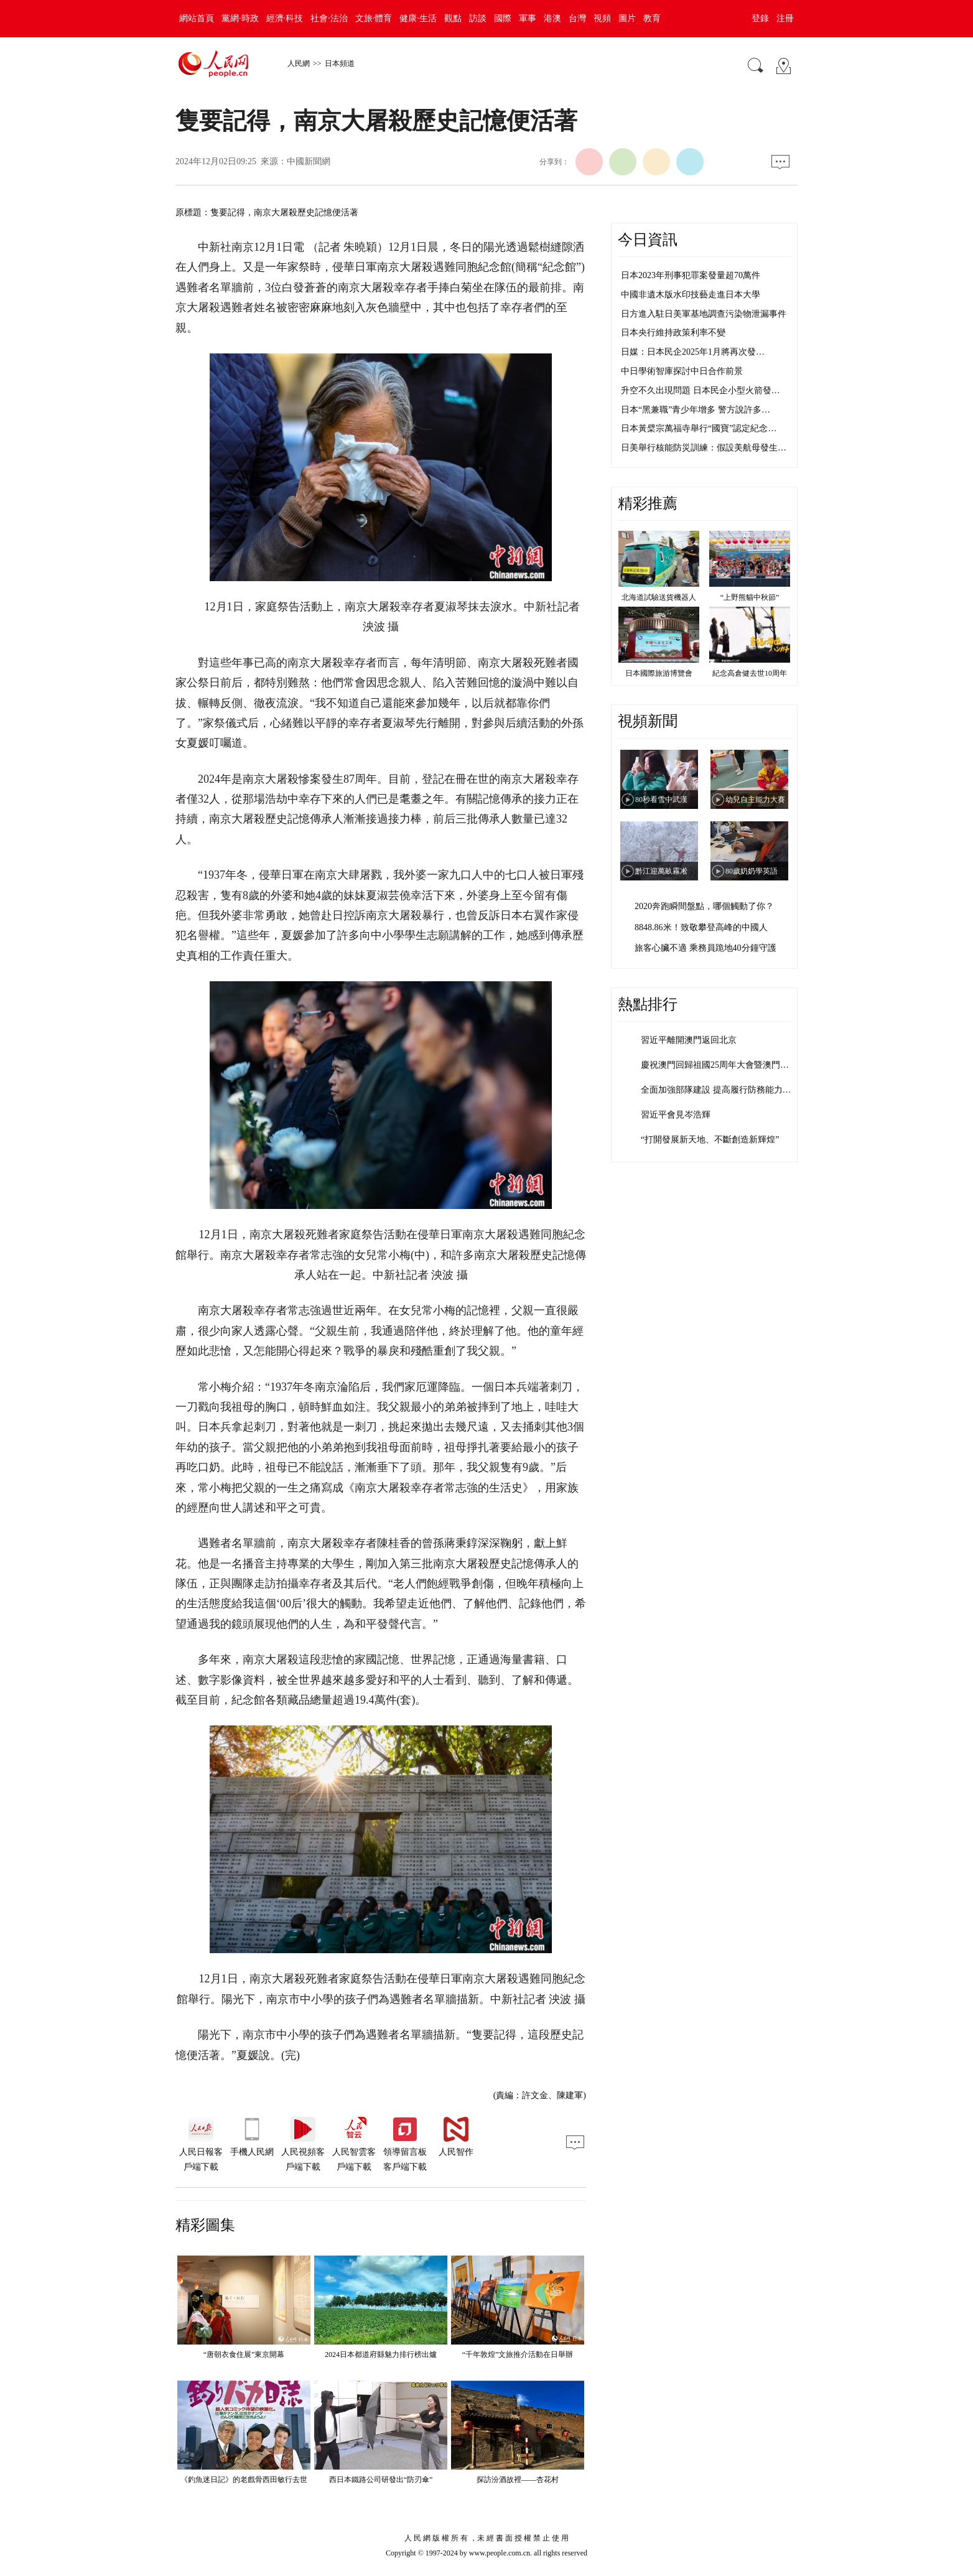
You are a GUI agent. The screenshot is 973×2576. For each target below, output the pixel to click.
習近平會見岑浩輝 (675, 1114)
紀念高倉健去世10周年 (749, 673)
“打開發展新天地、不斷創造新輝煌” (710, 1139)
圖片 (627, 18)
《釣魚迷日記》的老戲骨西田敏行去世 (243, 2479)
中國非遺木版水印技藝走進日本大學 (690, 294)
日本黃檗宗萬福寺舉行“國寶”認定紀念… (698, 428)
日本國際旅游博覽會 (658, 673)
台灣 (577, 18)
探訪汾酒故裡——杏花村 (518, 2479)
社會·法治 (329, 18)
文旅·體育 (374, 18)
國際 (502, 18)
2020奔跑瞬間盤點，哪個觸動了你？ (704, 906)
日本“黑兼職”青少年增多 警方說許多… (695, 409)
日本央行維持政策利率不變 (673, 332)
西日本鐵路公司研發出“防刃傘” (381, 2479)
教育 (652, 18)
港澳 (552, 18)
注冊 (785, 18)
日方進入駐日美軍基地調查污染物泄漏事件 (703, 314)
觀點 (453, 18)
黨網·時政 (240, 18)
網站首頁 (196, 18)
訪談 (477, 18)
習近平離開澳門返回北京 (689, 1040)
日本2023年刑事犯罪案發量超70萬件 (690, 275)
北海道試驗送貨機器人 (659, 597)
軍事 (527, 18)
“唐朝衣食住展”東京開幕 (244, 2354)
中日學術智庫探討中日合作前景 (682, 371)
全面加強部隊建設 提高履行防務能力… (716, 1089)
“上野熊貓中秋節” (750, 597)
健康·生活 (418, 18)
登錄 (760, 18)
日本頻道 (340, 63)
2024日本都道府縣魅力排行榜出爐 (381, 2354)
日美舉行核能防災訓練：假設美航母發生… (703, 447)
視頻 (602, 18)
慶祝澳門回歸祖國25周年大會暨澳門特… (719, 1065)
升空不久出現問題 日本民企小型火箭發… (700, 390)
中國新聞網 (308, 161)
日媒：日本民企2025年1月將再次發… (693, 352)
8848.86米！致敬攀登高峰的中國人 (701, 927)
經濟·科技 (285, 18)
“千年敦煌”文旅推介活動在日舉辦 (518, 2354)
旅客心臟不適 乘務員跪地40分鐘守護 (705, 948)
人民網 (298, 63)
